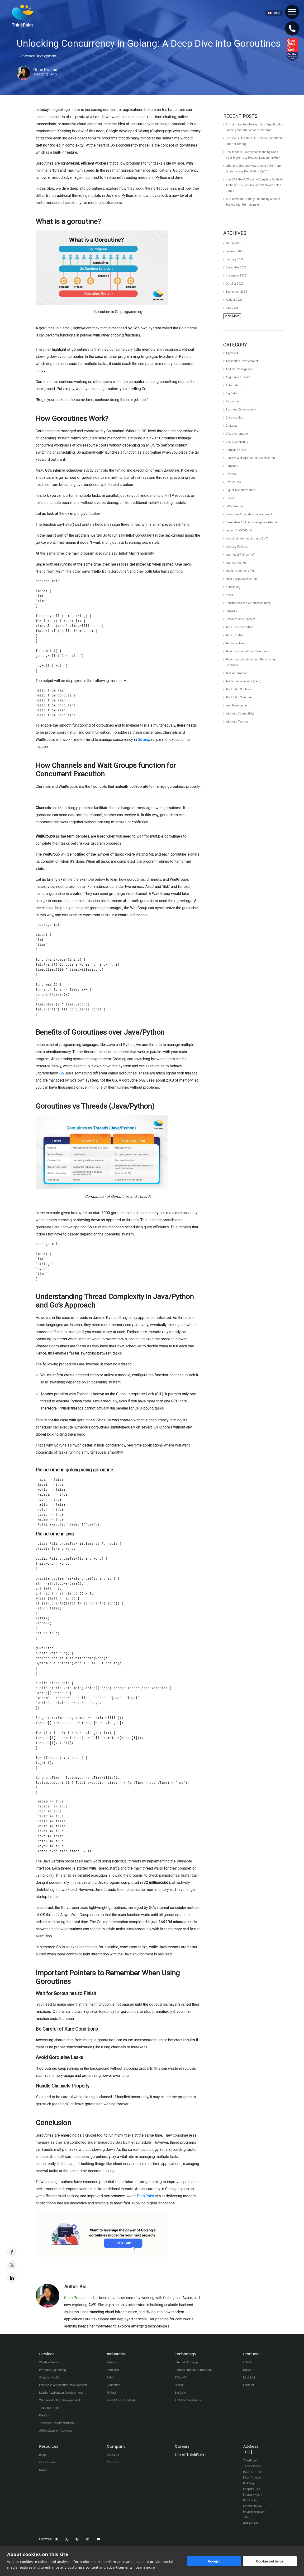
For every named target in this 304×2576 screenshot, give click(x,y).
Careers (182, 2446)
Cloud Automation (237, 433)
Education (113, 2385)
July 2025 (232, 307)
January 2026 (235, 259)
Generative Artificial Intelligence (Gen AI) (252, 522)
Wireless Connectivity (240, 713)
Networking (233, 587)
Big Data (231, 393)
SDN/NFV (232, 611)
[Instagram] (88, 2539)
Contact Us (114, 2462)
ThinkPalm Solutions (239, 697)
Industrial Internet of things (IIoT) (247, 538)
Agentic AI (232, 353)
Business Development (241, 409)
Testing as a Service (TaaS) (243, 681)
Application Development (242, 361)
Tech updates (234, 635)
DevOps (231, 474)
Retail (110, 2377)
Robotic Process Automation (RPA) (248, 603)
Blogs (42, 2455)
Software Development (240, 619)
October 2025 (234, 283)
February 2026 (235, 251)
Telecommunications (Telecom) (247, 651)
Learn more (145, 2567)
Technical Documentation (56, 2423)
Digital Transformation (240, 490)
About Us (113, 2455)
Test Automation (236, 673)
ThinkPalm (145, 2196)
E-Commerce (234, 506)
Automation (233, 385)
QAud (247, 2362)
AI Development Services (55, 2431)
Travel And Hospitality (121, 2400)
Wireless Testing (237, 721)
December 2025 (236, 267)
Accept (214, 2561)
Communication (50, 2377)
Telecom (113, 2362)
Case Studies (48, 2462)
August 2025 (234, 299)
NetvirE (247, 2370)
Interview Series (236, 562)
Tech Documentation (239, 627)
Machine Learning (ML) (241, 570)
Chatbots (232, 425)
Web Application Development (59, 2400)
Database (232, 466)
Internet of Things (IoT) (241, 554)
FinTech (112, 2393)
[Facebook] (77, 2539)
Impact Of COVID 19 (239, 530)
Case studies (234, 417)
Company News (236, 450)
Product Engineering (52, 2370)
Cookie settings (270, 2561)
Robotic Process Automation (194, 2370)
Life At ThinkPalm (190, 2454)
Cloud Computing (237, 441)
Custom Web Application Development (251, 458)
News (229, 595)
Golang (143, 739)
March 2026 (233, 243)
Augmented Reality (238, 377)
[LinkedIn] (56, 2539)
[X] (66, 2539)
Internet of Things (186, 2362)
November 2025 (236, 275)
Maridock (249, 2377)
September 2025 (236, 291)
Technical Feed (236, 643)
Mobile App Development (242, 579)
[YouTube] (98, 2539)
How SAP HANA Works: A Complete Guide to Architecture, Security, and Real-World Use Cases (254, 185)
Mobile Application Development (61, 2393)
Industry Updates (237, 546)
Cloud (179, 2385)
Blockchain (233, 401)
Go (61, 1073)
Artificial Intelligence (239, 369)
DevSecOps (233, 482)
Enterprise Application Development (249, 514)
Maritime (113, 2370)
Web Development (237, 705)
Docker (230, 498)
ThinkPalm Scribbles (239, 689)
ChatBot (248, 2385)
